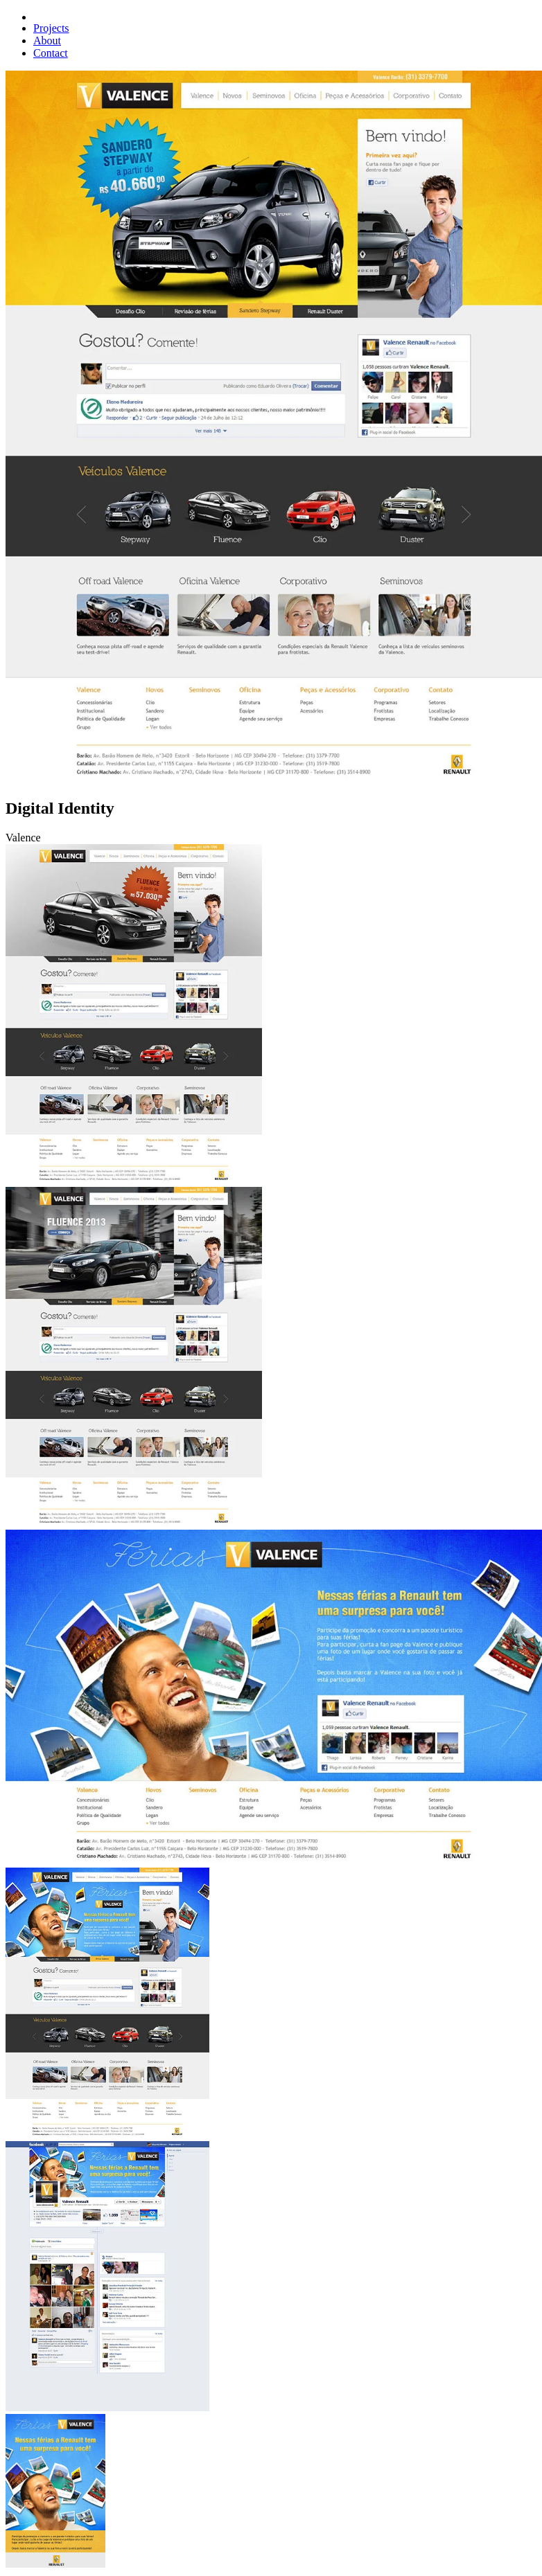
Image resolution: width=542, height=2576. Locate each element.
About (47, 40)
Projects (51, 28)
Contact (50, 53)
